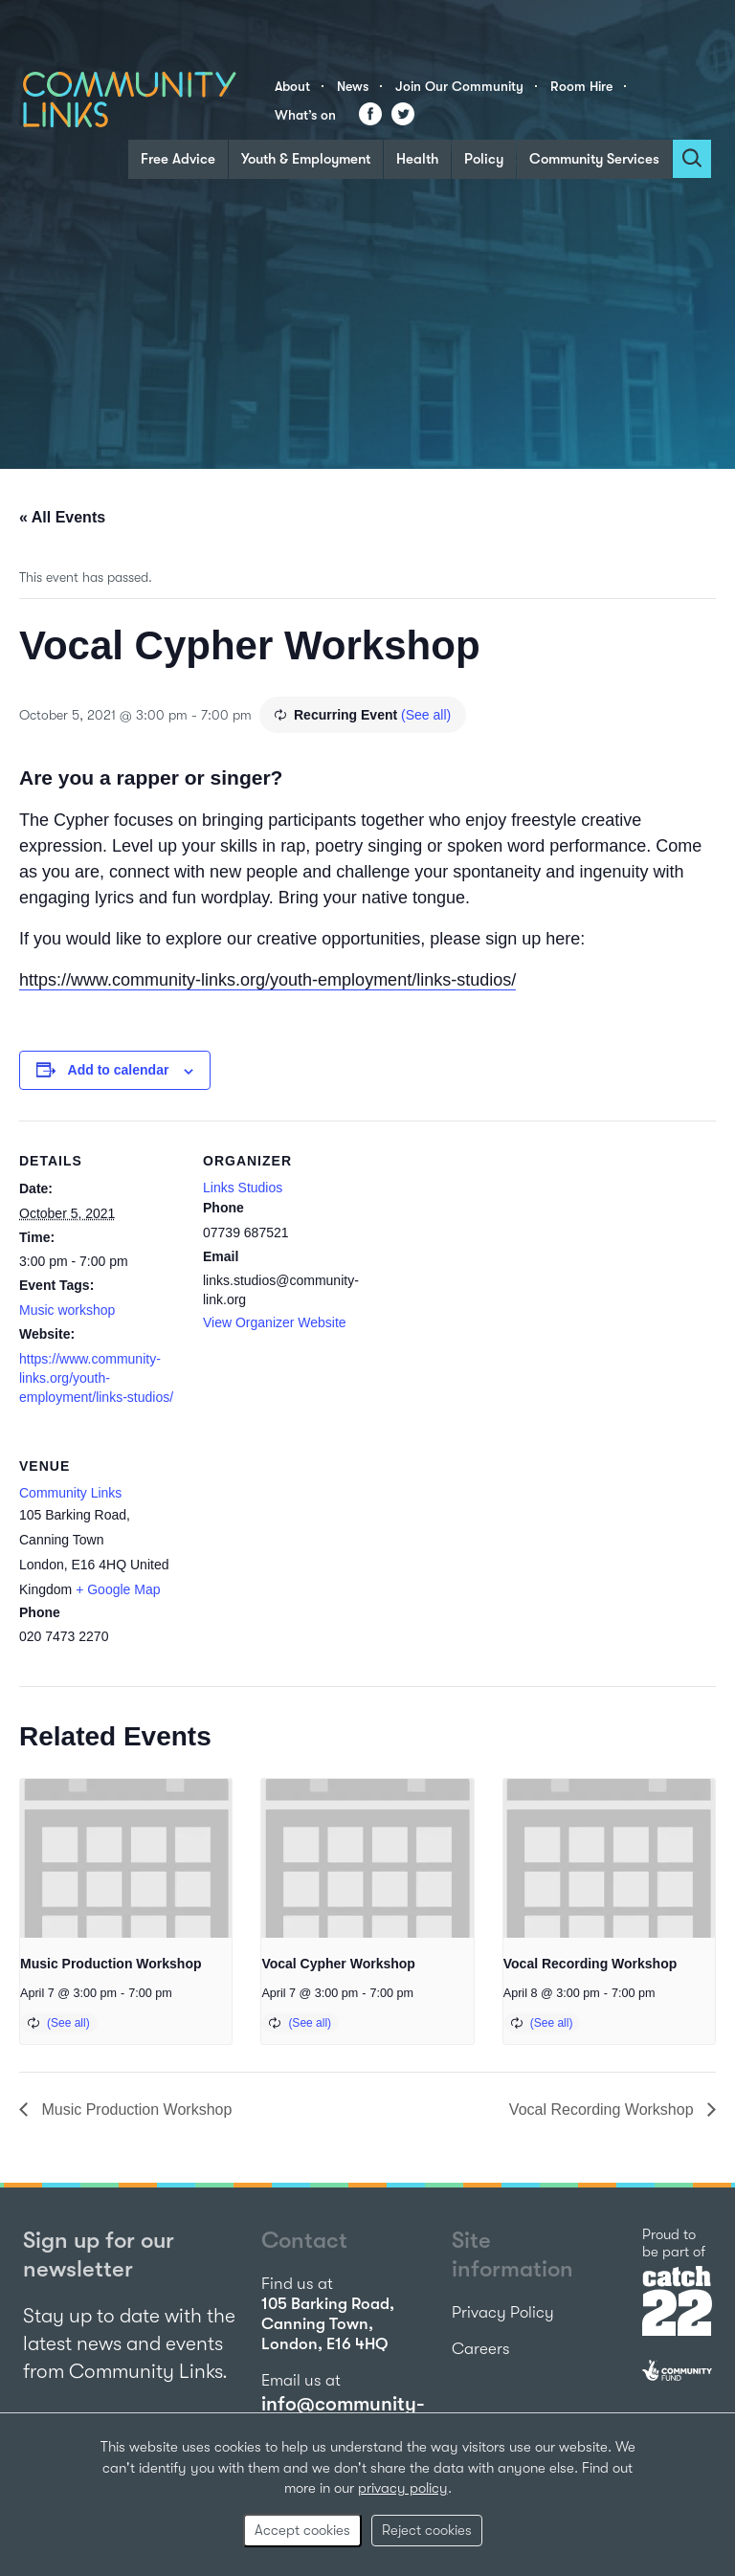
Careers (481, 2349)
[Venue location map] (304, 1557)
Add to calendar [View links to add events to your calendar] (118, 1069)
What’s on (305, 114)
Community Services (594, 158)
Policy (483, 158)
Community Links (70, 1492)
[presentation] (126, 1858)
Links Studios (242, 1187)
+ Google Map (118, 1589)
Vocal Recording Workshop (590, 1963)
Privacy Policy (503, 2312)
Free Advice (178, 158)
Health (417, 158)
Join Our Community (459, 86)
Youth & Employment (305, 158)
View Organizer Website (274, 1322)
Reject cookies (427, 2530)
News (352, 86)
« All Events (62, 517)
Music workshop (67, 1310)
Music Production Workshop (111, 1963)
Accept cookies (302, 2530)
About (292, 86)
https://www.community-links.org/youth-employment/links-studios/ (267, 979)
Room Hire (581, 86)
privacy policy (403, 2488)
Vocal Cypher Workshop (338, 1963)
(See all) (426, 714)
